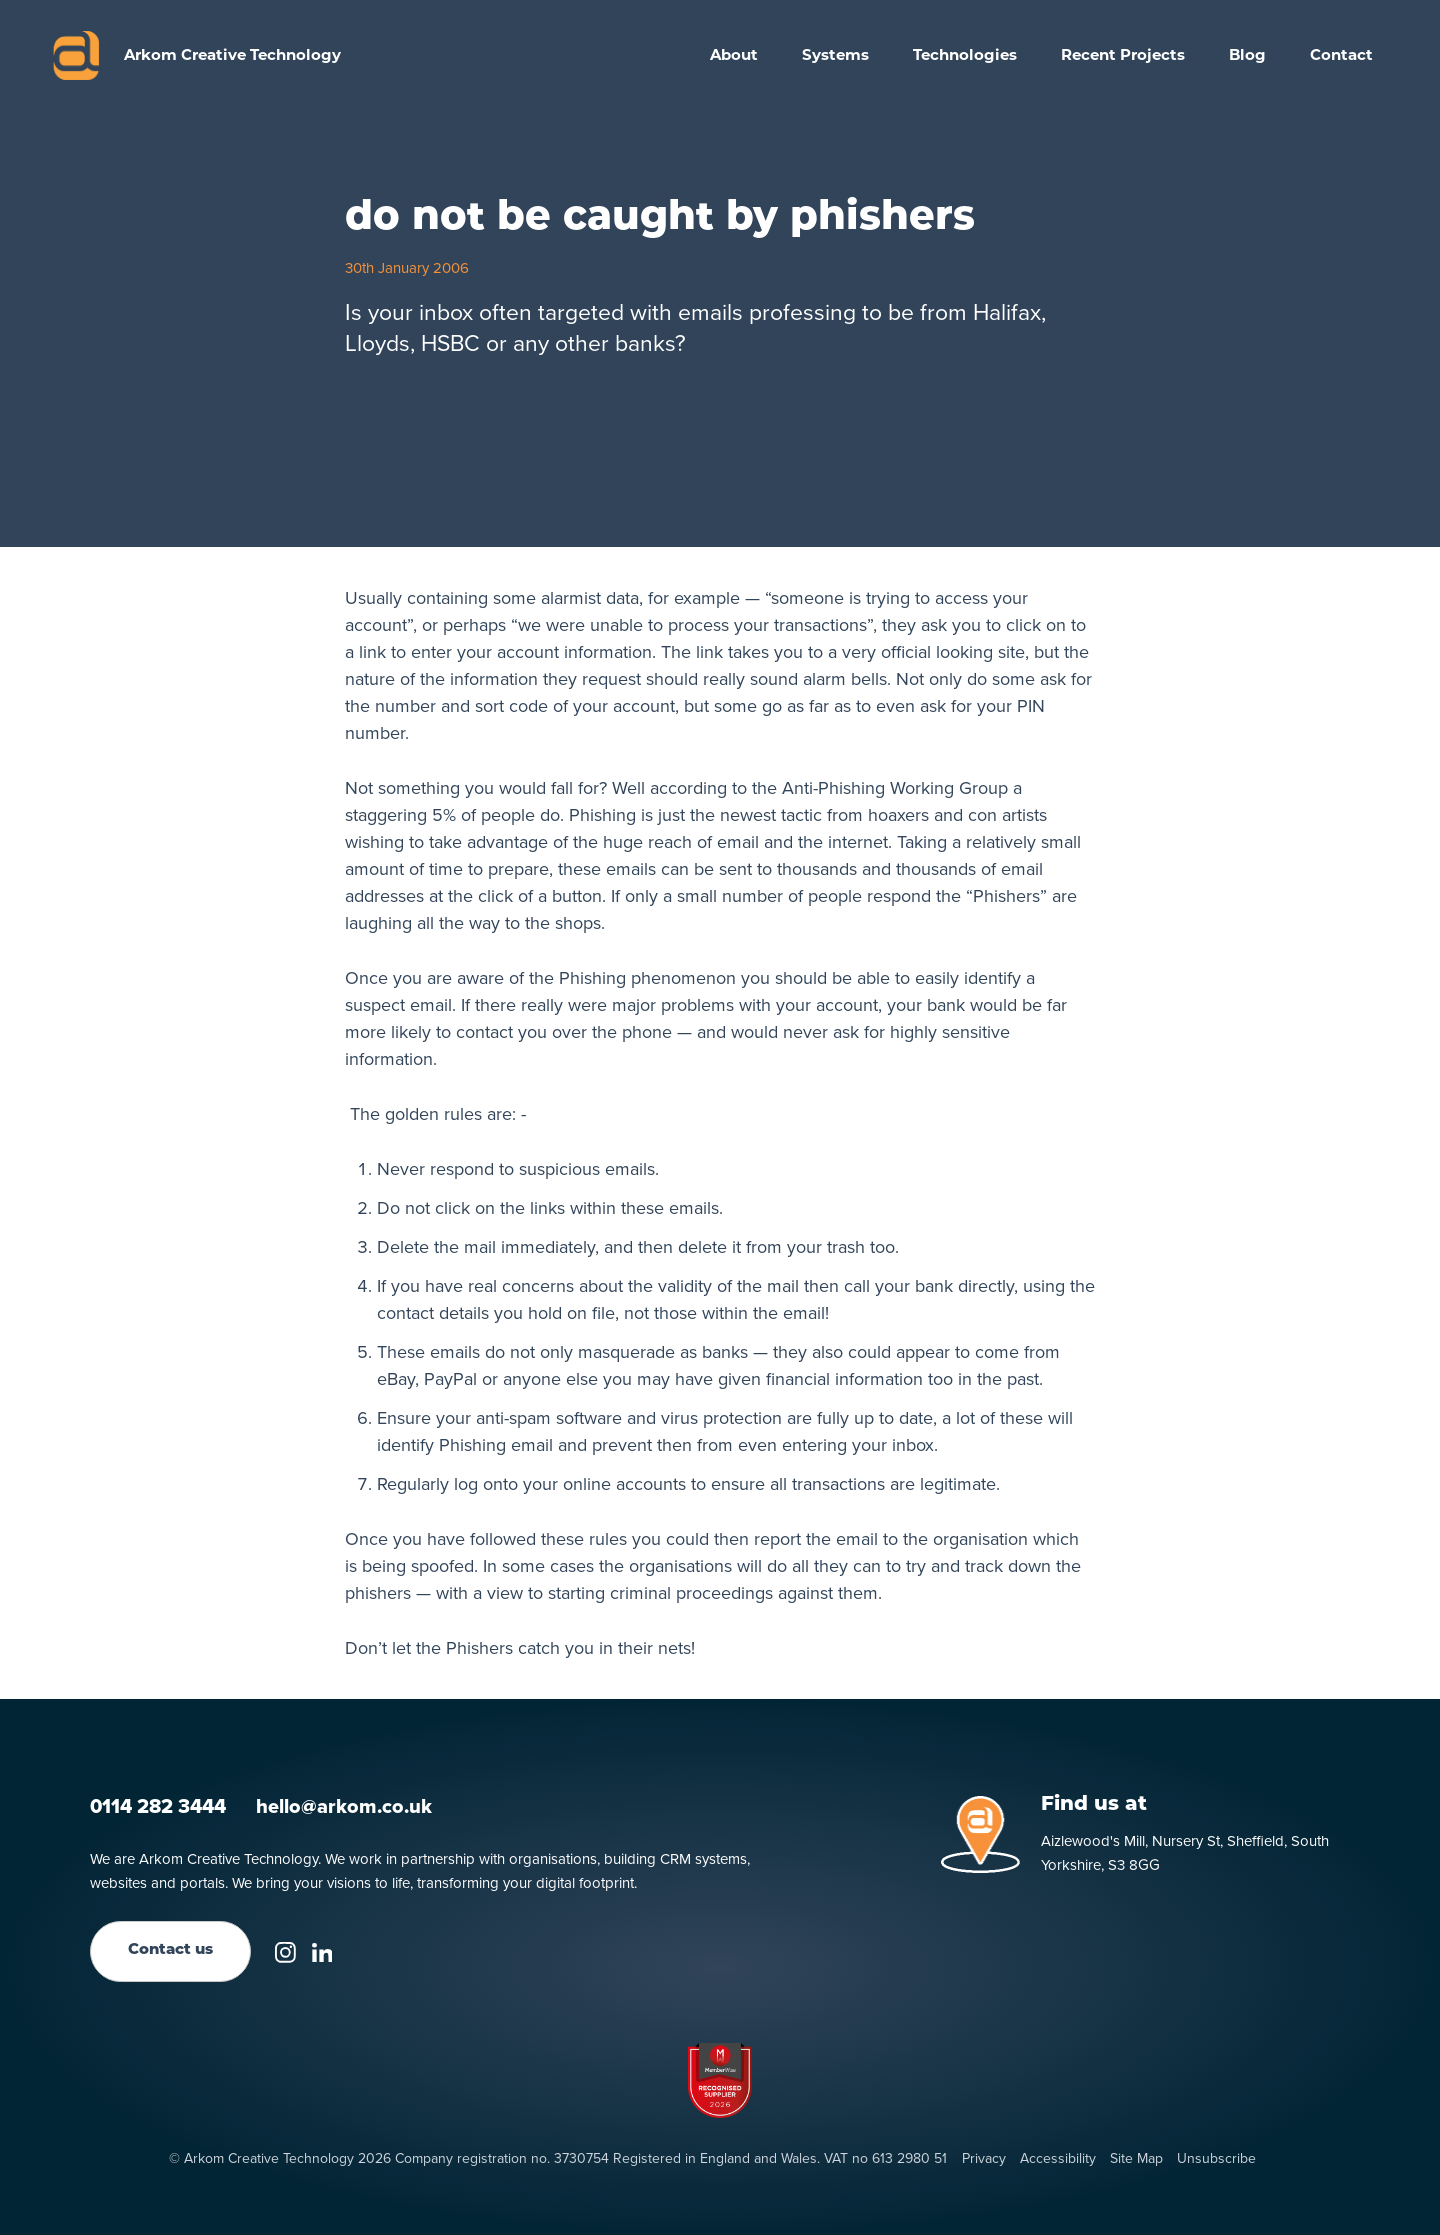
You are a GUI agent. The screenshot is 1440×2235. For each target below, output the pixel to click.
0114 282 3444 (158, 1806)
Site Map (1136, 2159)
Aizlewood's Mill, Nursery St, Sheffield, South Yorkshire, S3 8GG (1185, 1853)
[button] (835, 55)
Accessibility (1058, 2159)
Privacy (984, 2159)
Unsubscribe (1216, 2159)
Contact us (170, 1950)
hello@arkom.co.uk (344, 1806)
